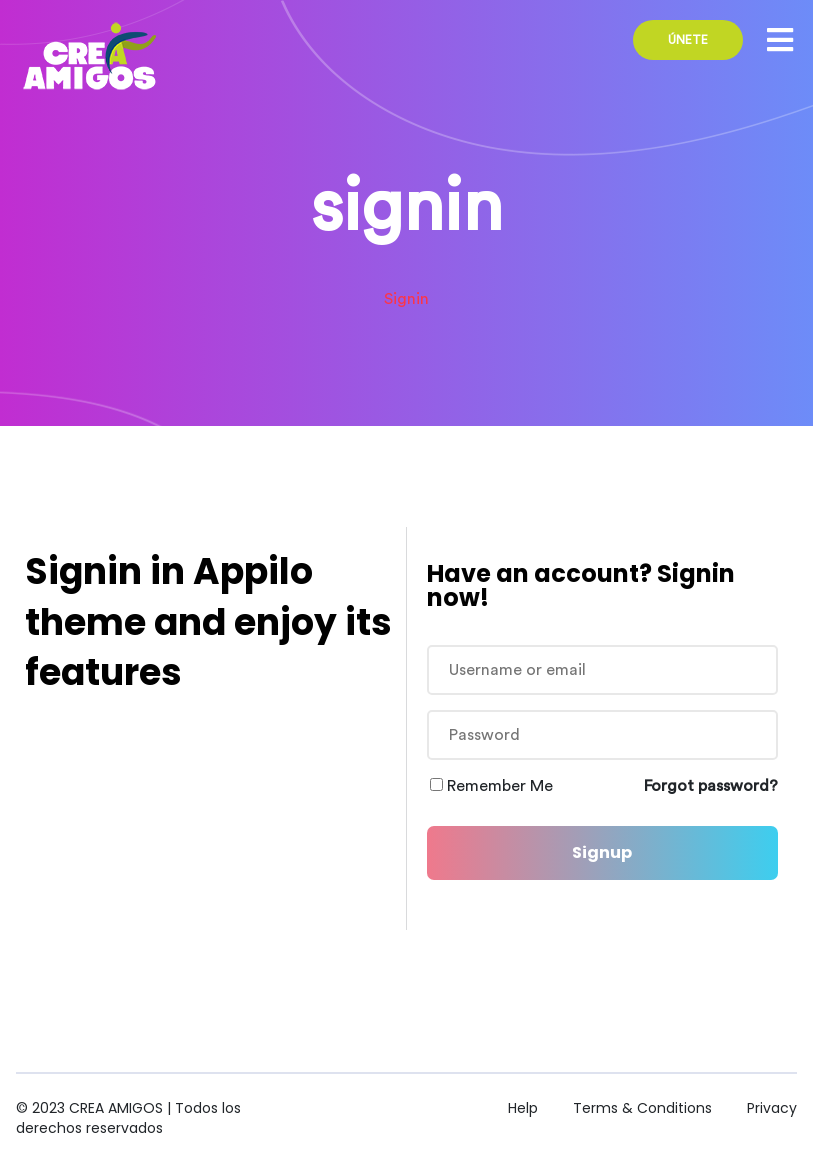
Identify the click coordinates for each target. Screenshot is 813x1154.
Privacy (772, 1108)
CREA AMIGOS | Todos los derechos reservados (128, 1118)
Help (523, 1108)
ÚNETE (688, 40)
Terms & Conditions (642, 1108)
